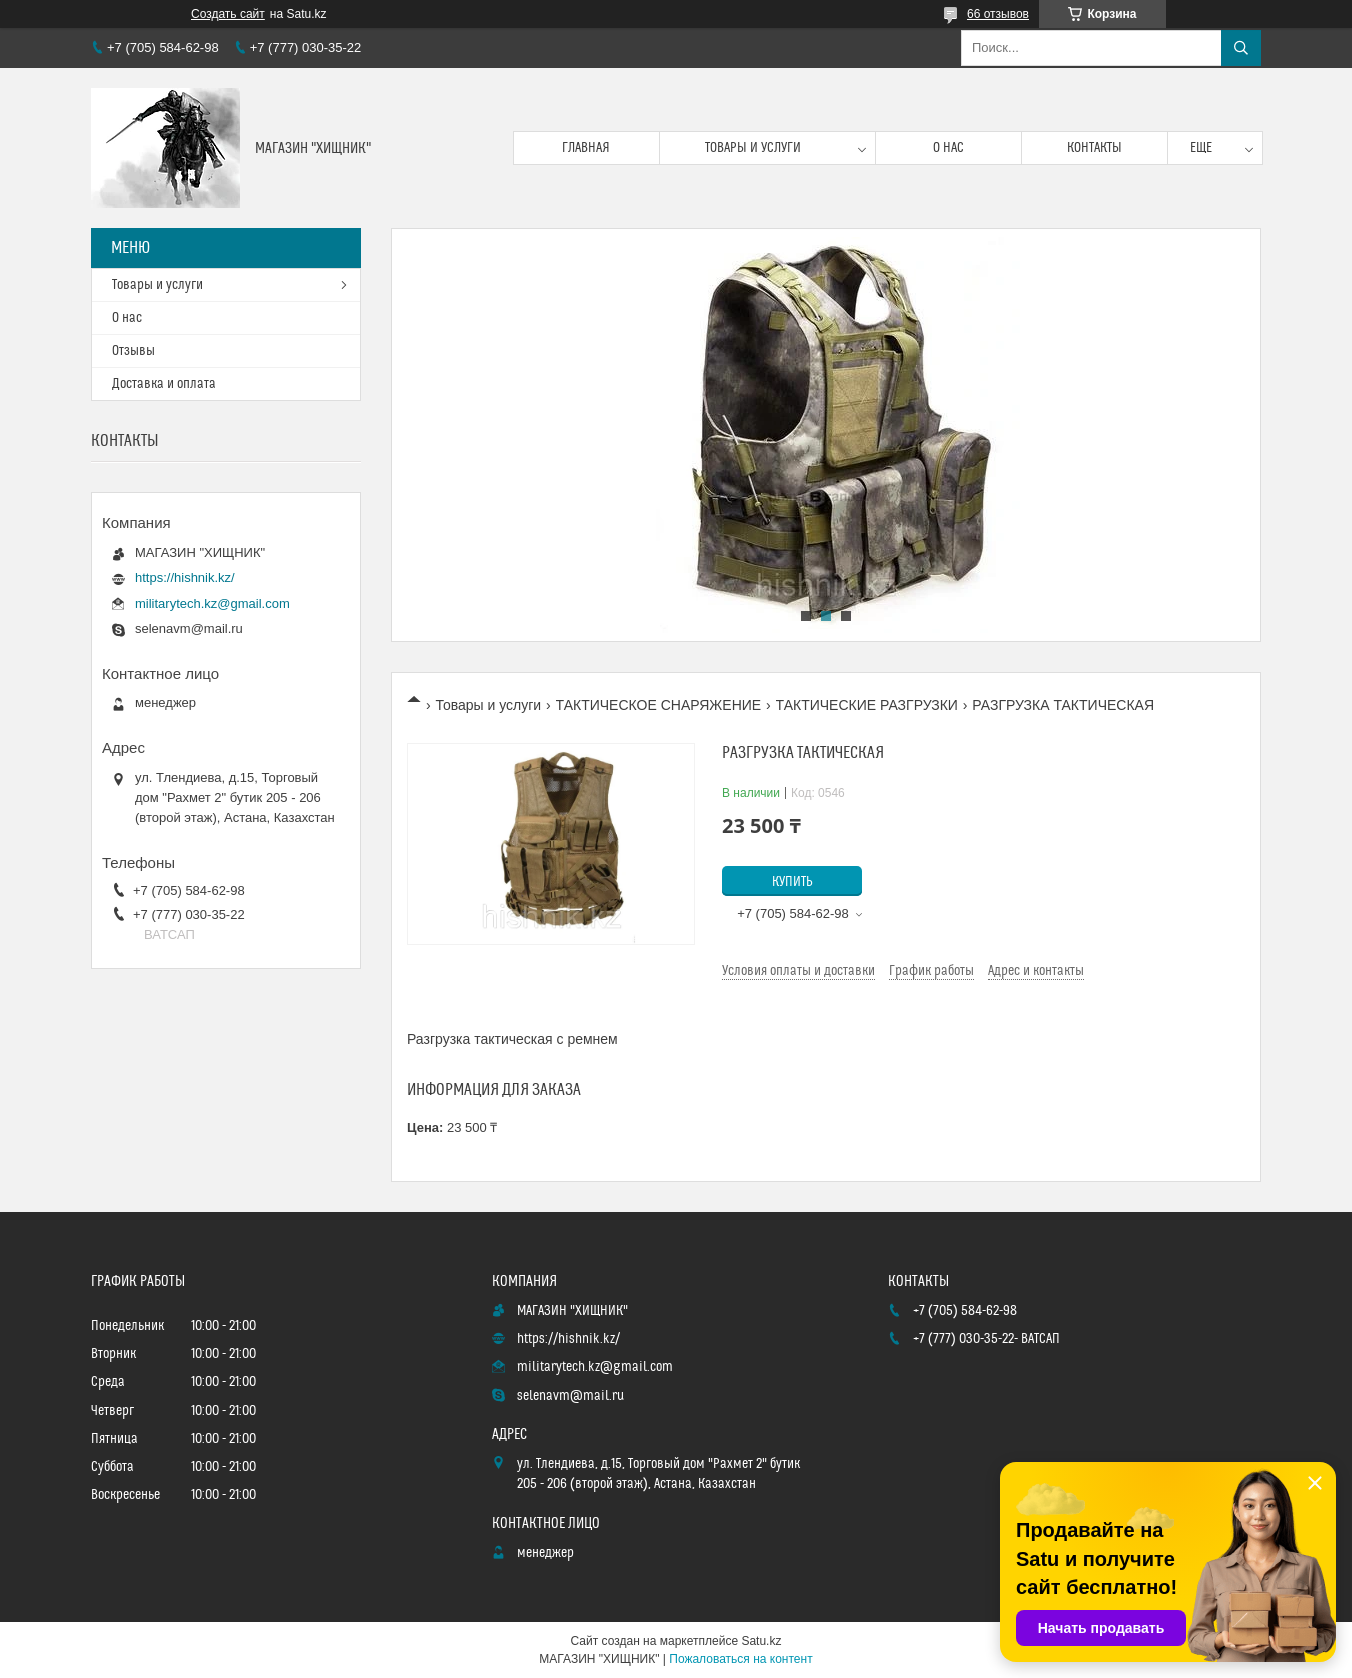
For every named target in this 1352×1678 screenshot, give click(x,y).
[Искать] (1241, 48)
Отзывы (133, 351)
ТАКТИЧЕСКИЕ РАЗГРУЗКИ (867, 705)
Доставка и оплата (164, 384)
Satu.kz (761, 1641)
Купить (792, 882)
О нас (948, 148)
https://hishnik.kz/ (185, 577)
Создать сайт (228, 14)
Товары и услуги (753, 148)
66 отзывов (998, 14)
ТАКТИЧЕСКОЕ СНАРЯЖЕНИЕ (659, 705)
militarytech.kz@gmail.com (212, 603)
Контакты (1094, 148)
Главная (586, 148)
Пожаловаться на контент (740, 1659)
